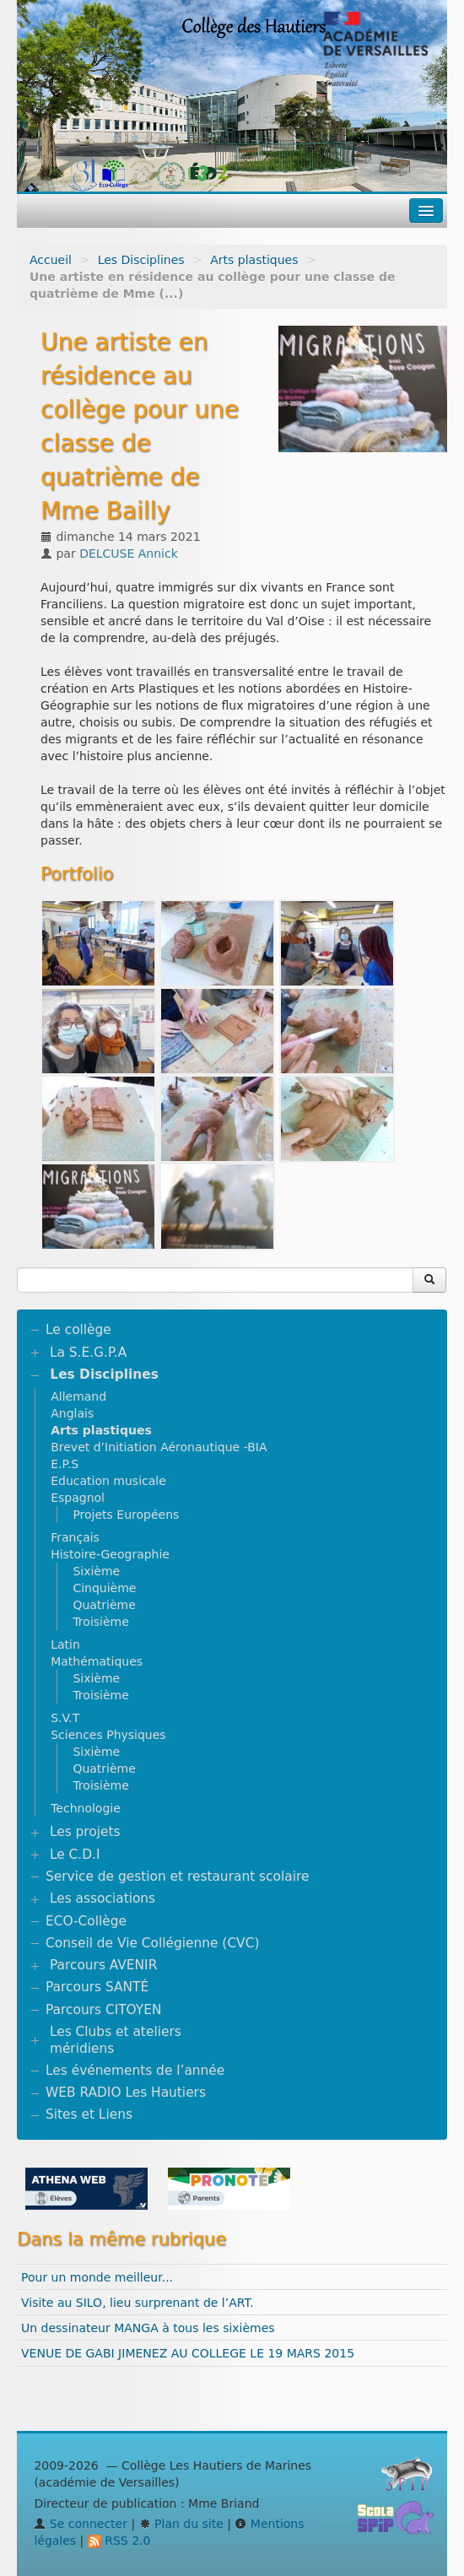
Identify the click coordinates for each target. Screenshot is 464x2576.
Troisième (100, 1621)
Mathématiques (97, 1661)
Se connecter (80, 2523)
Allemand (78, 1396)
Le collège (78, 1329)
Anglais (72, 1413)
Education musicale (108, 1481)
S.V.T (65, 1718)
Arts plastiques (254, 260)
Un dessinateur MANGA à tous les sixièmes (148, 2328)
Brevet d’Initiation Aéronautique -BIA (159, 1447)
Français (75, 1537)
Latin (65, 1644)
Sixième (96, 1571)
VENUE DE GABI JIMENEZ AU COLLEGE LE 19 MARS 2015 (187, 2353)
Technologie (86, 1808)
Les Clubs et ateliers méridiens (115, 2040)
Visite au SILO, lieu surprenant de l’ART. (137, 2302)
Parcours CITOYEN (103, 2009)
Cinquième (104, 1588)
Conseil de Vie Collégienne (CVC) (152, 1943)
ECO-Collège (86, 1921)
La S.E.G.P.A (88, 1352)
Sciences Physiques (108, 1735)
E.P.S (64, 1464)
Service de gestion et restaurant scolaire (177, 1876)
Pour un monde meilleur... (97, 2277)
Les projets (85, 1831)
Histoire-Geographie (110, 1554)
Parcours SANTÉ (97, 1987)
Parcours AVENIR (103, 1965)
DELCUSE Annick (128, 553)
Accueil (51, 260)
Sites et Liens (89, 2114)
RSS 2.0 (119, 2540)
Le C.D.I (75, 1854)
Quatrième (104, 1605)
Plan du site (181, 2523)
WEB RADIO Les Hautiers (126, 2092)
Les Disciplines (141, 260)
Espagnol (78, 1497)
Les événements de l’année (135, 2070)
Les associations (102, 1898)
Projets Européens (126, 1514)
